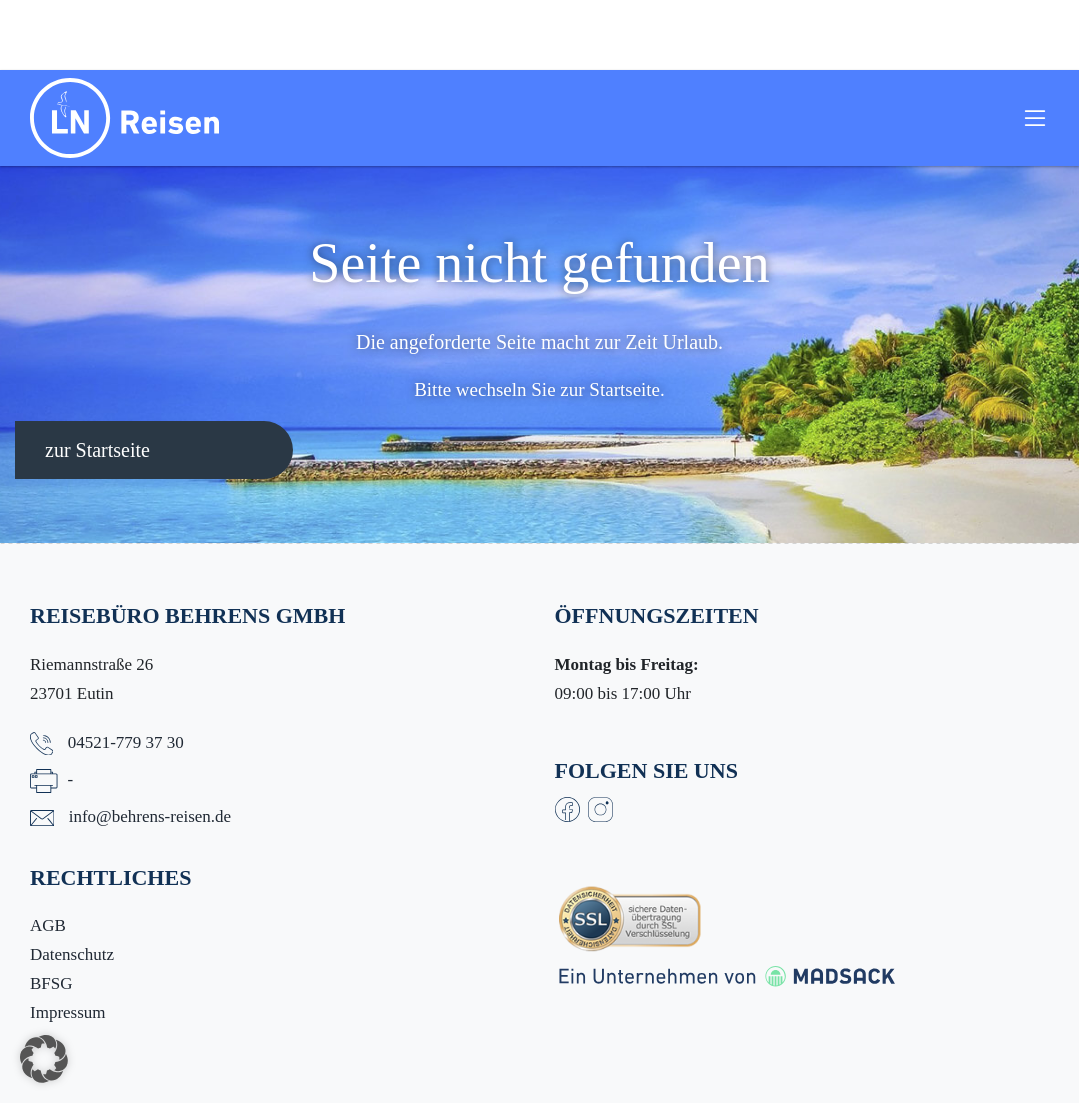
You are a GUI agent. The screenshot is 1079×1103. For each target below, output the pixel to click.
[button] (44, 1059)
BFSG (51, 983)
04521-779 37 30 (126, 742)
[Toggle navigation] (1035, 118)
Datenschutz (72, 954)
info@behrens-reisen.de (150, 816)
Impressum (68, 1012)
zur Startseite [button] (97, 450)
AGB (48, 925)
